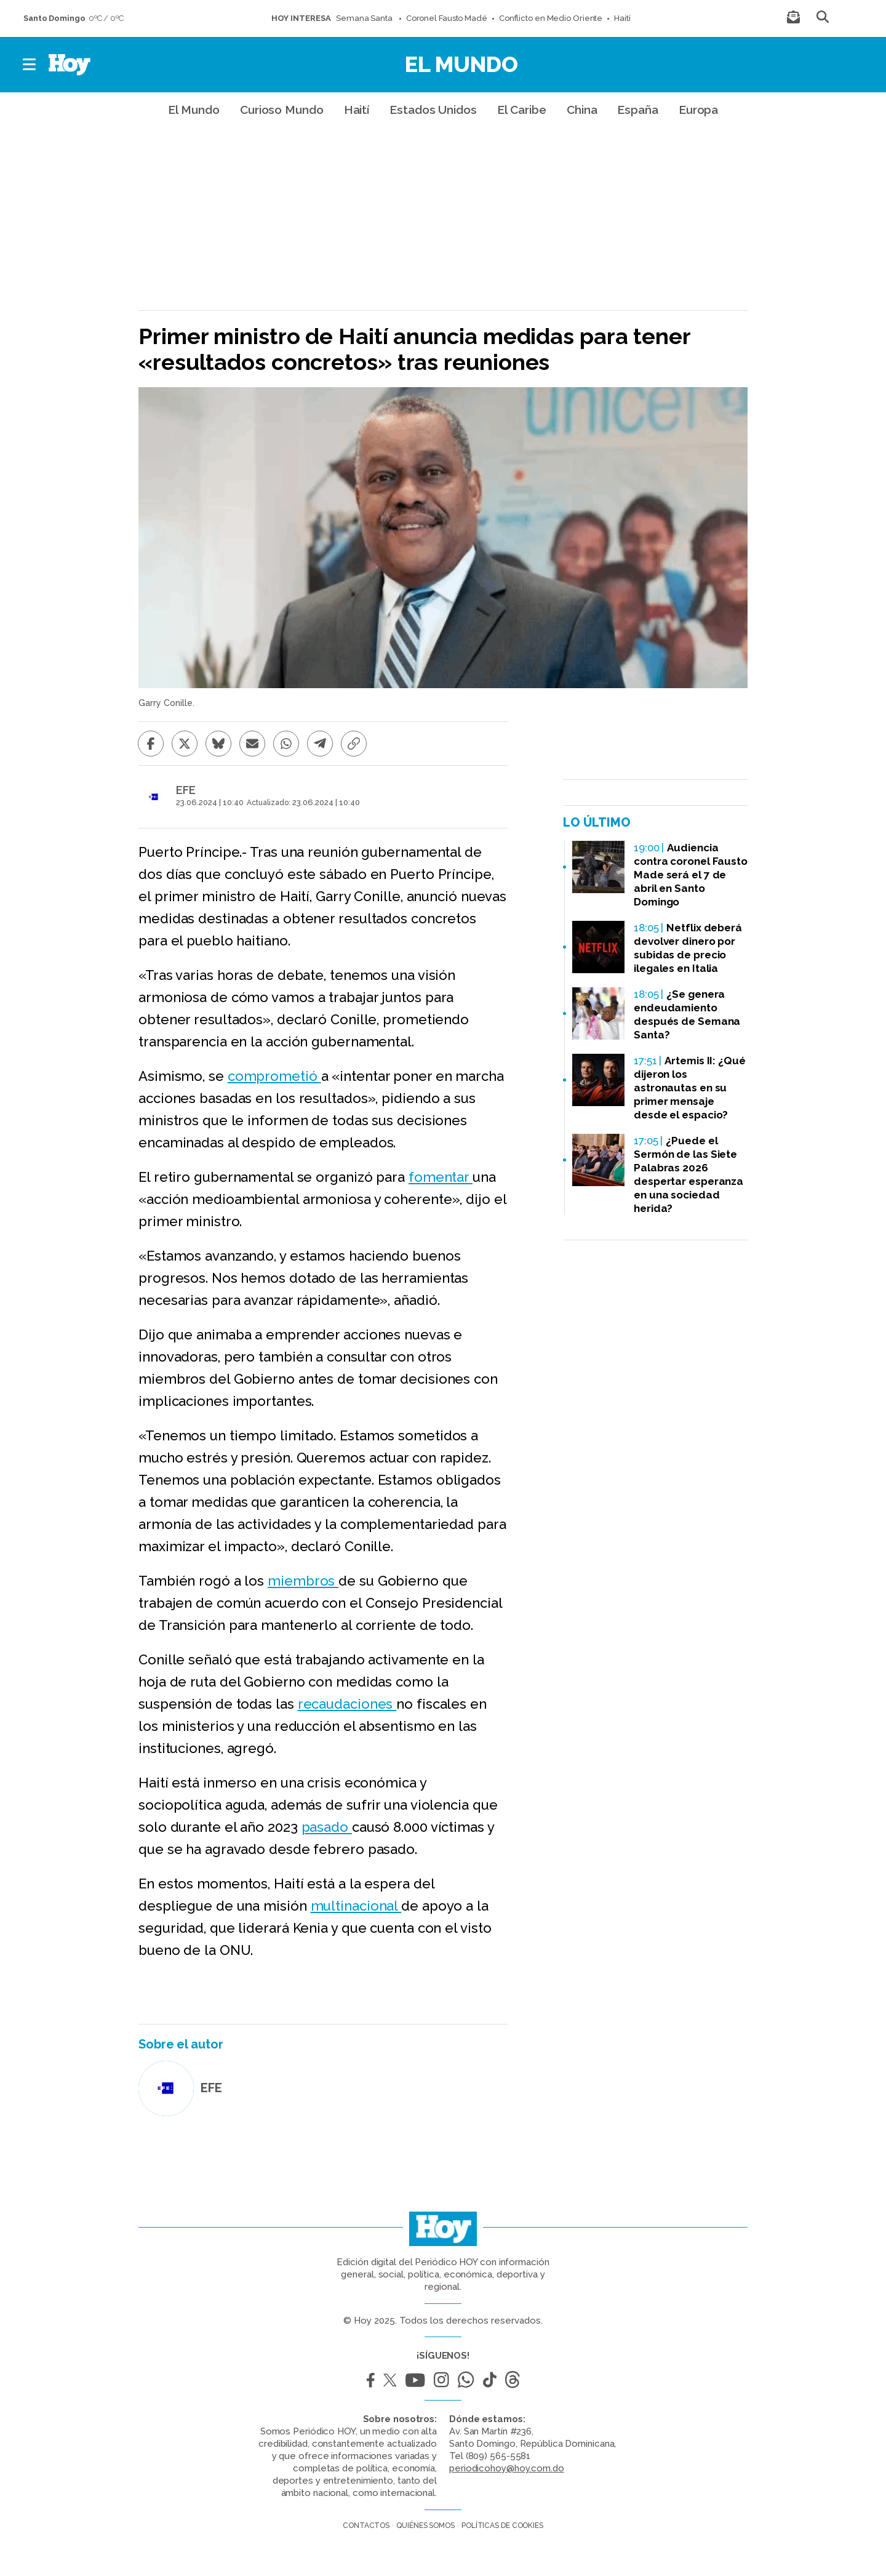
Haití (622, 18)
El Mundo (461, 64)
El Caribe (521, 109)
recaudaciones (347, 1704)
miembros (303, 1581)
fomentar (441, 1177)
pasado (326, 1827)
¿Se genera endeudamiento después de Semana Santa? (687, 1014)
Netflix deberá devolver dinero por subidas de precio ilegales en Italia (688, 947)
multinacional (356, 1906)
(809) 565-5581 (498, 2456)
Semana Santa (365, 18)
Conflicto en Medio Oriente (550, 18)
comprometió (274, 1076)
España (637, 109)
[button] (30, 64)
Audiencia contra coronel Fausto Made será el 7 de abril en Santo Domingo (691, 874)
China (582, 109)
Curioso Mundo (282, 109)
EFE (186, 790)
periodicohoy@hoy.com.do (506, 2468)
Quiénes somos (425, 2525)
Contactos (366, 2525)
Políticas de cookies (502, 2525)
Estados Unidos (433, 109)
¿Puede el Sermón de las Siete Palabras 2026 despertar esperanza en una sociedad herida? (688, 1174)
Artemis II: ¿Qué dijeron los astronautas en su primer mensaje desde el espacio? (690, 1087)
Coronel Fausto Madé (446, 18)
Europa (698, 109)
